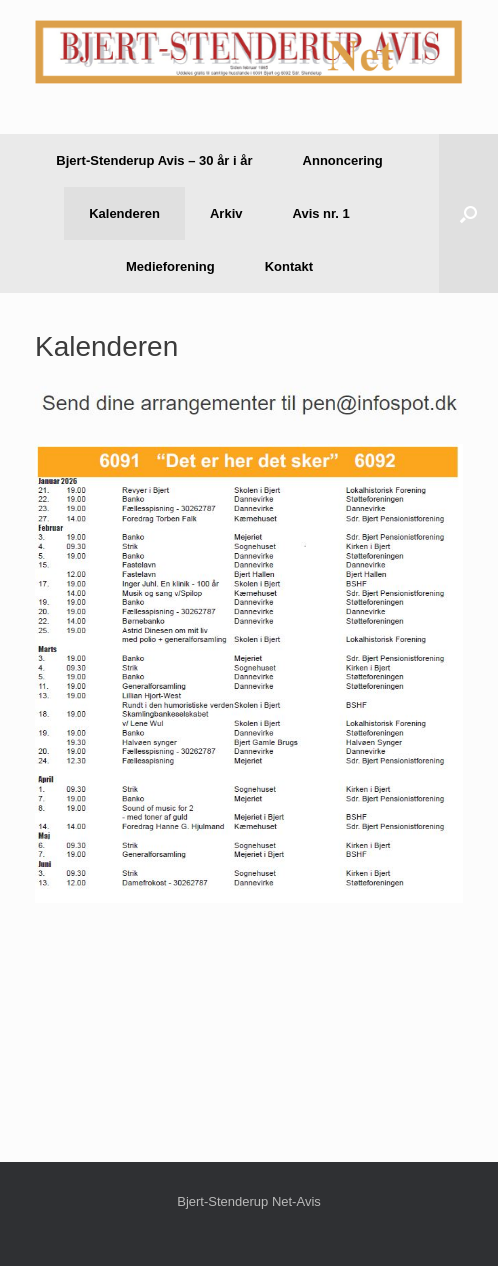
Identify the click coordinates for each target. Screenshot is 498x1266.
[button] (468, 213)
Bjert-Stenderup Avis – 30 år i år (154, 160)
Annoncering (343, 160)
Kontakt (289, 266)
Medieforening (170, 266)
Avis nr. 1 (321, 213)
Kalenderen (124, 213)
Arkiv (226, 213)
